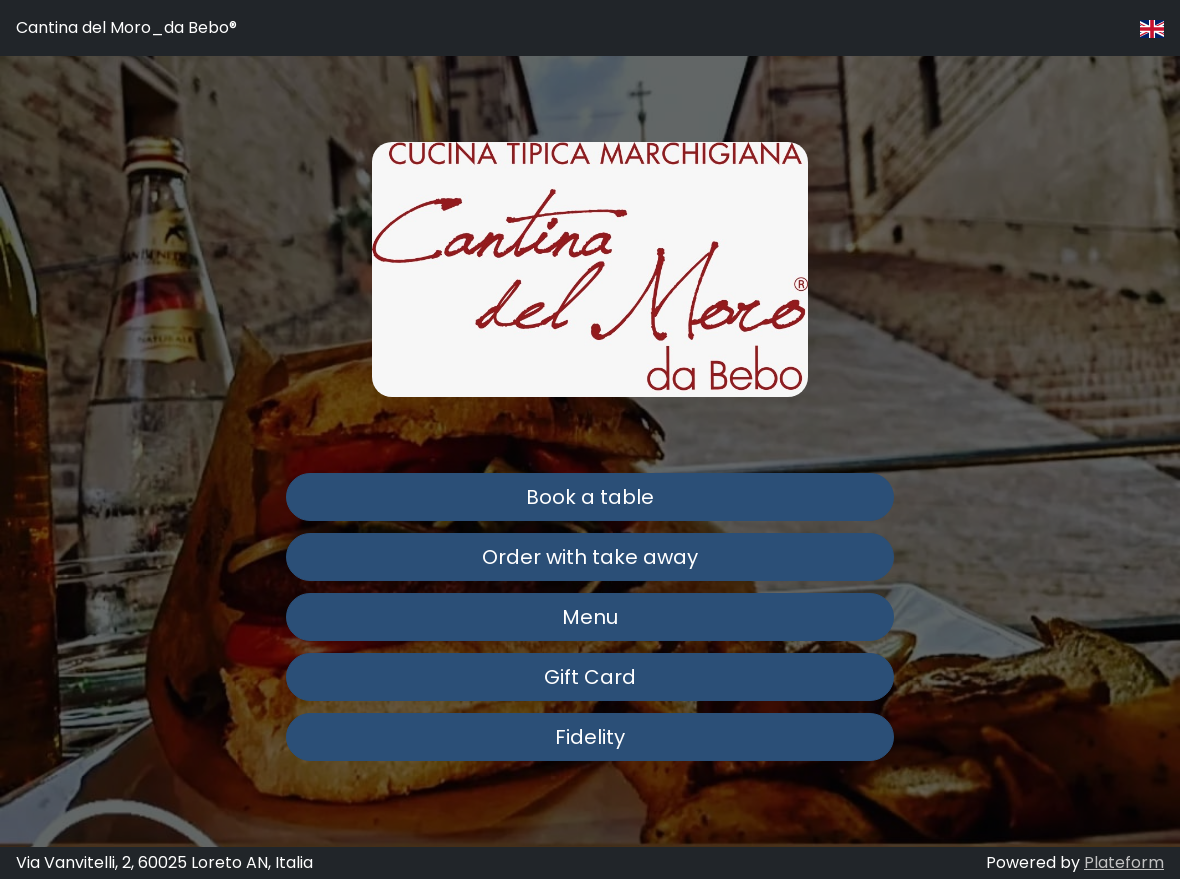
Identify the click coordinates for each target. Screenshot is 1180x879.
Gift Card (590, 677)
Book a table (590, 497)
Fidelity (590, 737)
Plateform (1124, 862)
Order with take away (590, 557)
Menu (590, 617)
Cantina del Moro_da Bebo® (126, 27)
